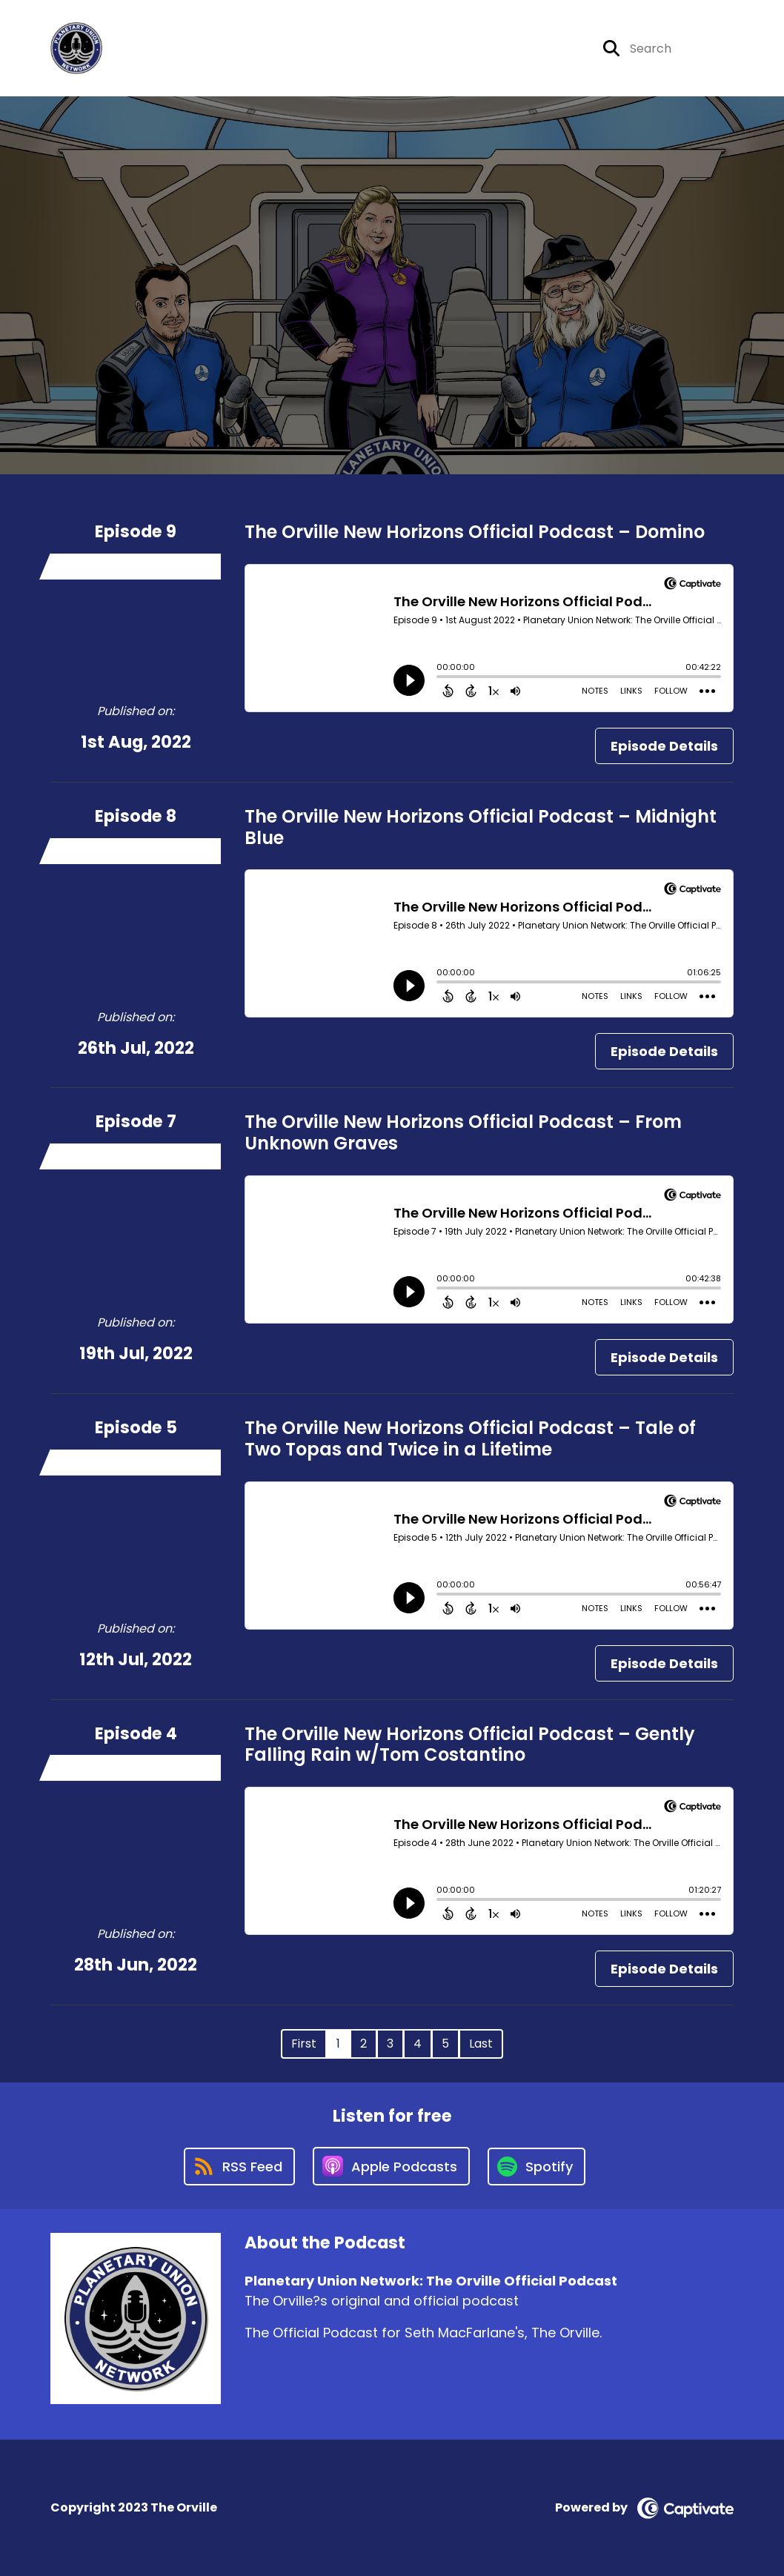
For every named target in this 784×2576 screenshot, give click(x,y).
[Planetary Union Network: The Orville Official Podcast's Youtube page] (563, 48)
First (303, 2043)
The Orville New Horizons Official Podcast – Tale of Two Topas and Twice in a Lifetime (470, 1438)
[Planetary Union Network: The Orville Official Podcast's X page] (490, 48)
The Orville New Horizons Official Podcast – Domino (475, 531)
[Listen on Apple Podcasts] (391, 2166)
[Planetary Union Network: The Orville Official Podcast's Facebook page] (464, 48)
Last (481, 2043)
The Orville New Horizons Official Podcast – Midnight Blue (481, 827)
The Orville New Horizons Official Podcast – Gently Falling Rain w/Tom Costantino (470, 1744)
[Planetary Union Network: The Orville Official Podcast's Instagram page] (526, 48)
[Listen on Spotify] (536, 2166)
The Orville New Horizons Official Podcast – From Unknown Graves (463, 1132)
